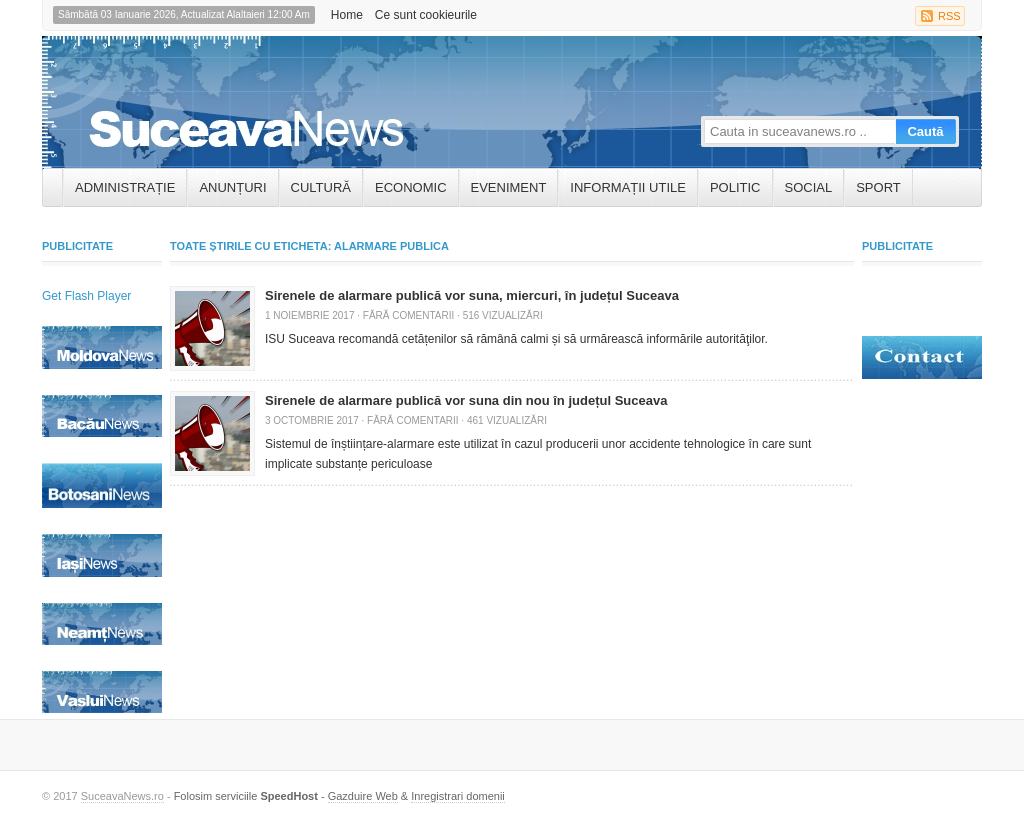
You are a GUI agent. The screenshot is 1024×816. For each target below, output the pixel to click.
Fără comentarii (408, 315)
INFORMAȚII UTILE (628, 187)
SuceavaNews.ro (122, 796)
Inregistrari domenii (458, 796)
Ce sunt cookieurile (426, 15)
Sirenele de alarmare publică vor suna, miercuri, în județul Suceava (472, 295)
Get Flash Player (86, 296)
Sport (878, 187)
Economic (411, 187)
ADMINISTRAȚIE (125, 187)
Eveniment (509, 187)
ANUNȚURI (232, 187)
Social (809, 187)
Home (347, 15)
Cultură (321, 187)
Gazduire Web (363, 796)
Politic (735, 187)
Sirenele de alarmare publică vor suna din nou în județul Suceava (466, 400)
